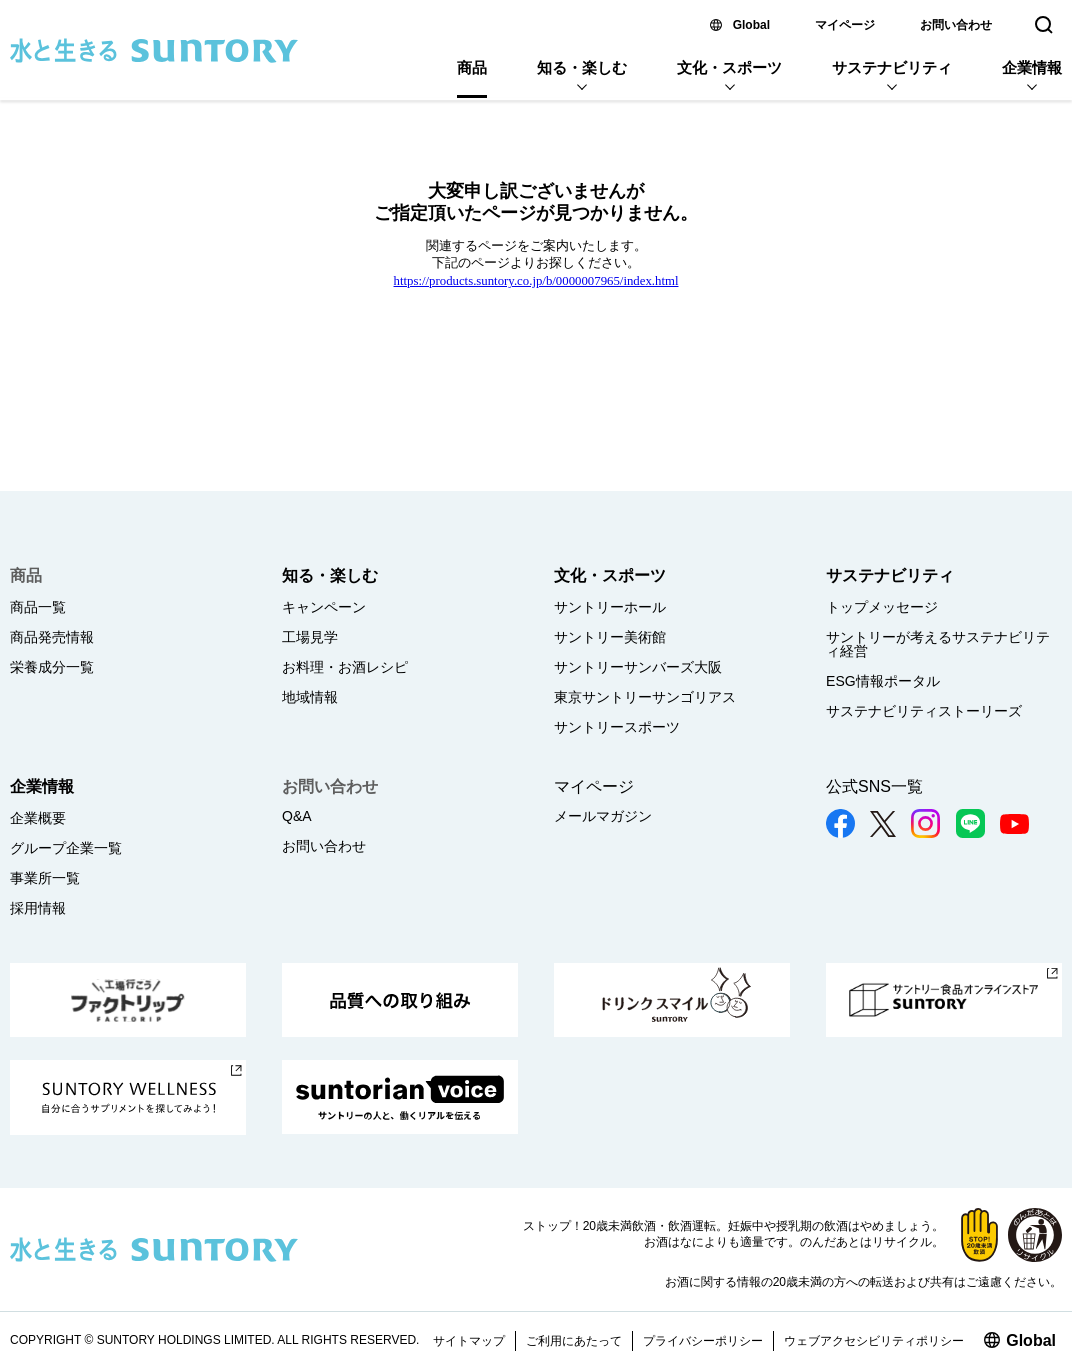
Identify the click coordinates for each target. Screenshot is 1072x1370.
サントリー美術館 (610, 637)
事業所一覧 (45, 878)
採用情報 (38, 908)
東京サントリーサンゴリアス (645, 697)
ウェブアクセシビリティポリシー (874, 1341)
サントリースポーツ (617, 727)
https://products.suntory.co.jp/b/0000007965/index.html (536, 281)
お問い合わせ (956, 25)
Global (751, 25)
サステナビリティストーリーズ (924, 711)
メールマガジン (603, 816)
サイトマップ (469, 1341)
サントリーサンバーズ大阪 (638, 667)
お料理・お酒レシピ (345, 667)
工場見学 (310, 637)
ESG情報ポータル (883, 681)
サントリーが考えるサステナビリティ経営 (938, 644)
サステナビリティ (892, 67)
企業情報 (1032, 67)
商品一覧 (38, 607)
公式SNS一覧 (874, 786)
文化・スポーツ (729, 67)
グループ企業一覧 (66, 848)
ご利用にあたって (574, 1341)
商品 (472, 67)
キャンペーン (324, 607)
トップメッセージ (882, 607)
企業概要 (38, 818)
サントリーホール (610, 607)
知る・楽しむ (582, 67)
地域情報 (310, 697)
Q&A (297, 816)
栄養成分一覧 (52, 667)
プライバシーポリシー (703, 1341)
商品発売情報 (52, 637)
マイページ (845, 25)
